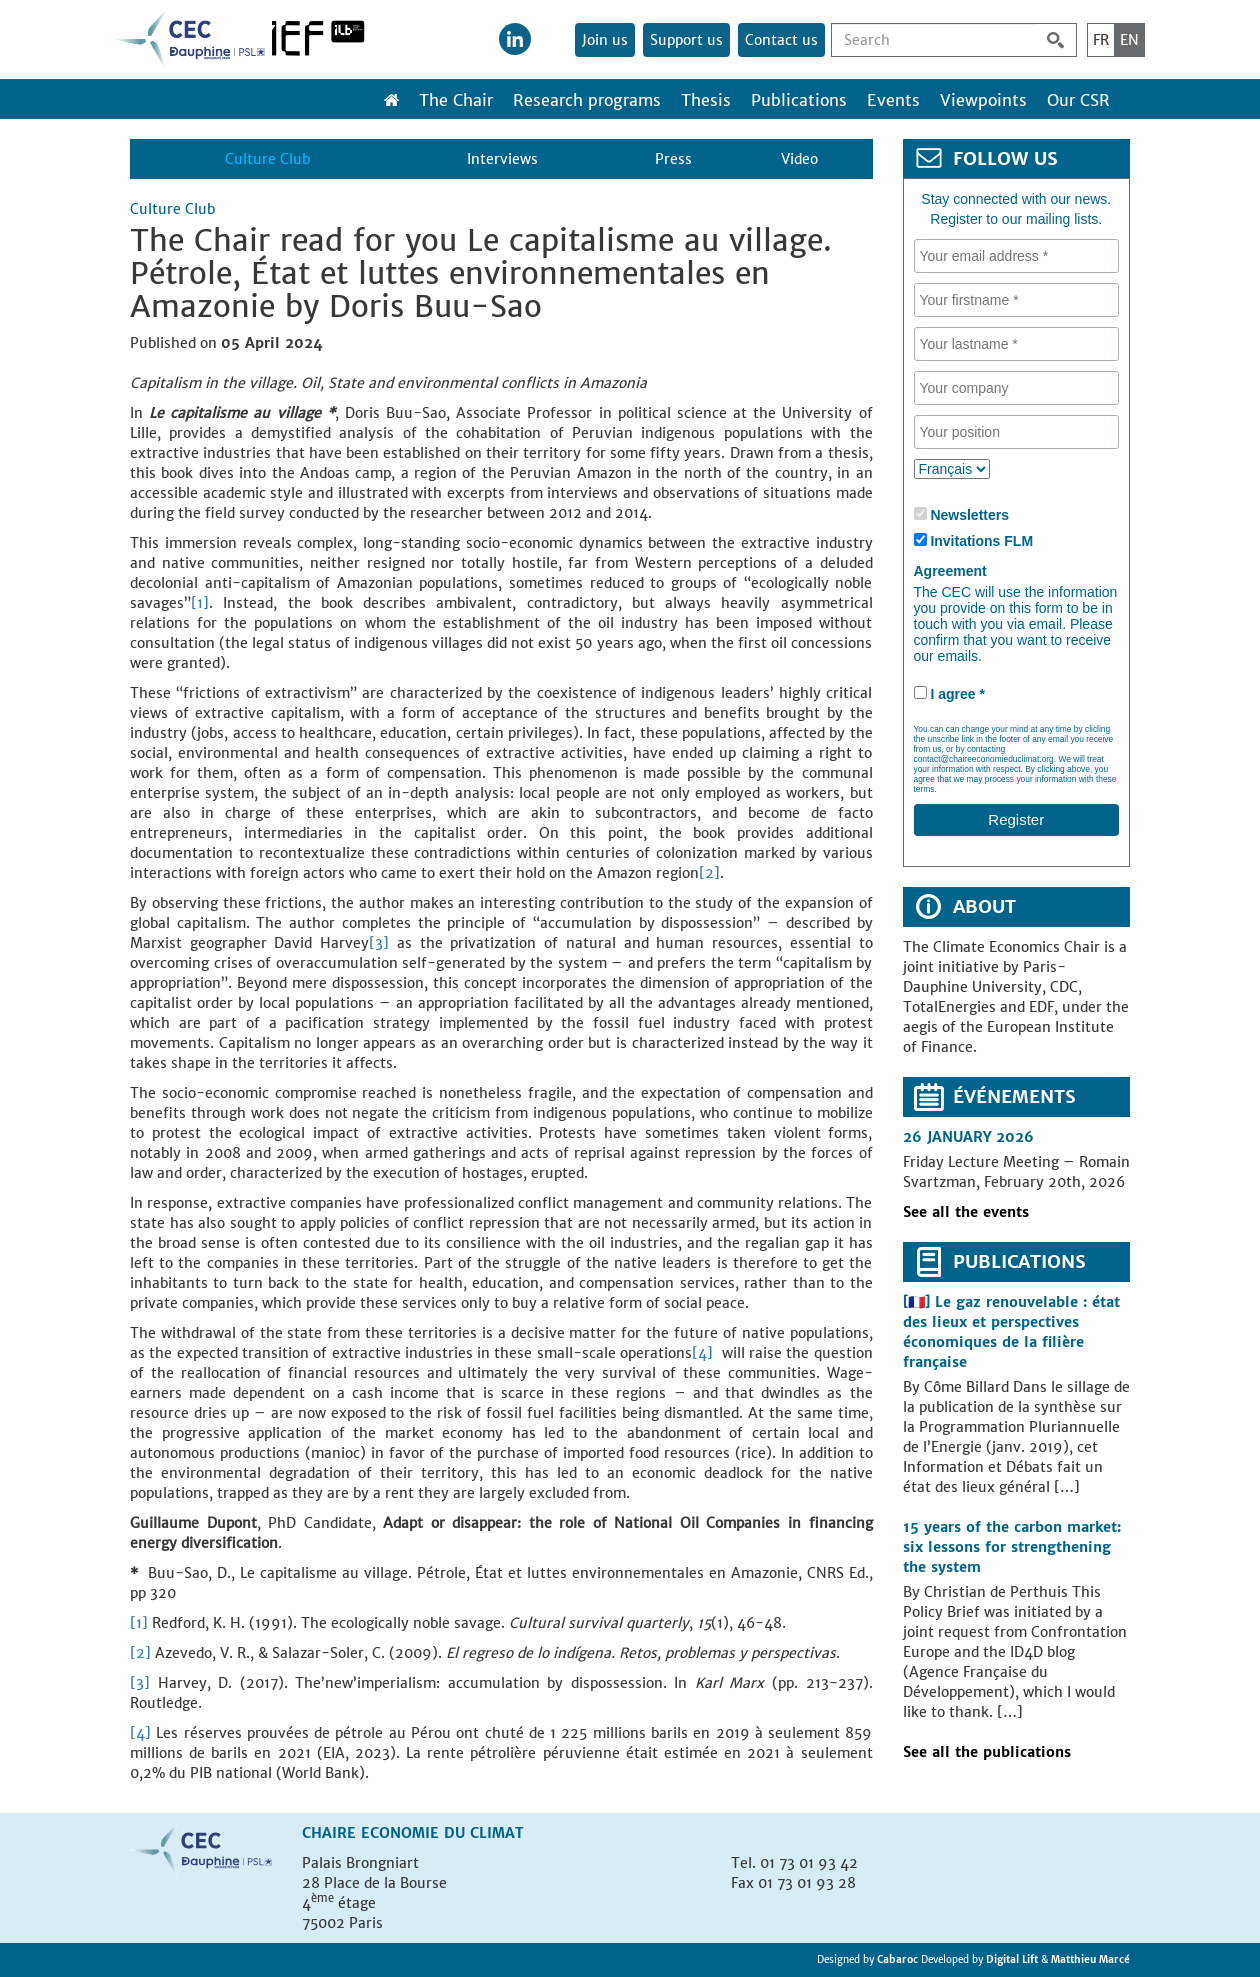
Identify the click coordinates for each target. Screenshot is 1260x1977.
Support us (686, 40)
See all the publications (987, 1752)
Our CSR (1078, 100)
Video (799, 159)
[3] (379, 943)
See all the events (966, 1212)
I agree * (957, 694)
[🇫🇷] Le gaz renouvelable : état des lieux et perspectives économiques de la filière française (1011, 1332)
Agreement (950, 571)
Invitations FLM (981, 541)
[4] (702, 1353)
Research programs (587, 100)
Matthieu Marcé (1090, 1959)
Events (893, 100)
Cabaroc (899, 1959)
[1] (200, 603)
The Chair (456, 100)
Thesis (706, 100)
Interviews (502, 159)
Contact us (781, 40)
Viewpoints (983, 100)
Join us (605, 40)
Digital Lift (1012, 1959)
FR (1101, 40)
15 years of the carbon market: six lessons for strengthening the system (1012, 1547)
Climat (497, 1833)
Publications (799, 100)
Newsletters (969, 515)
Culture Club (267, 159)
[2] (709, 873)
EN (1129, 40)
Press (673, 159)
